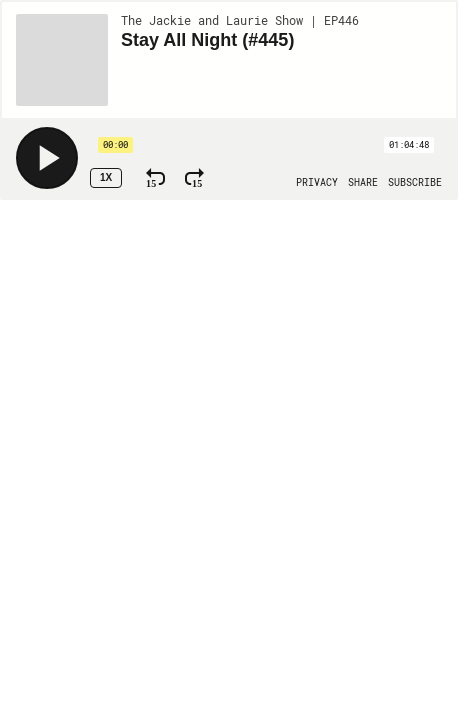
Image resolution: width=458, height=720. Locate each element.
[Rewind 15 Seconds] (155, 178)
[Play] (47, 158)
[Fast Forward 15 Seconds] (194, 178)
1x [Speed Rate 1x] (106, 177)
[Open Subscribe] (415, 183)
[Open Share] (363, 183)
